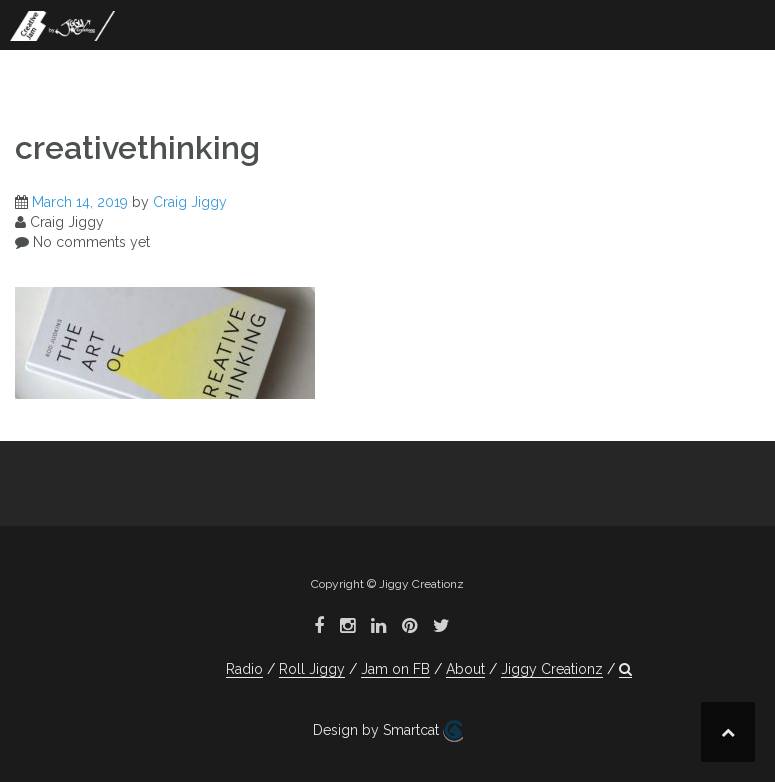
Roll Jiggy (312, 669)
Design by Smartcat (388, 731)
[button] (625, 669)
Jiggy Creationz (552, 669)
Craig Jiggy (190, 202)
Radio (244, 669)
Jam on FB (395, 669)
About (465, 669)
